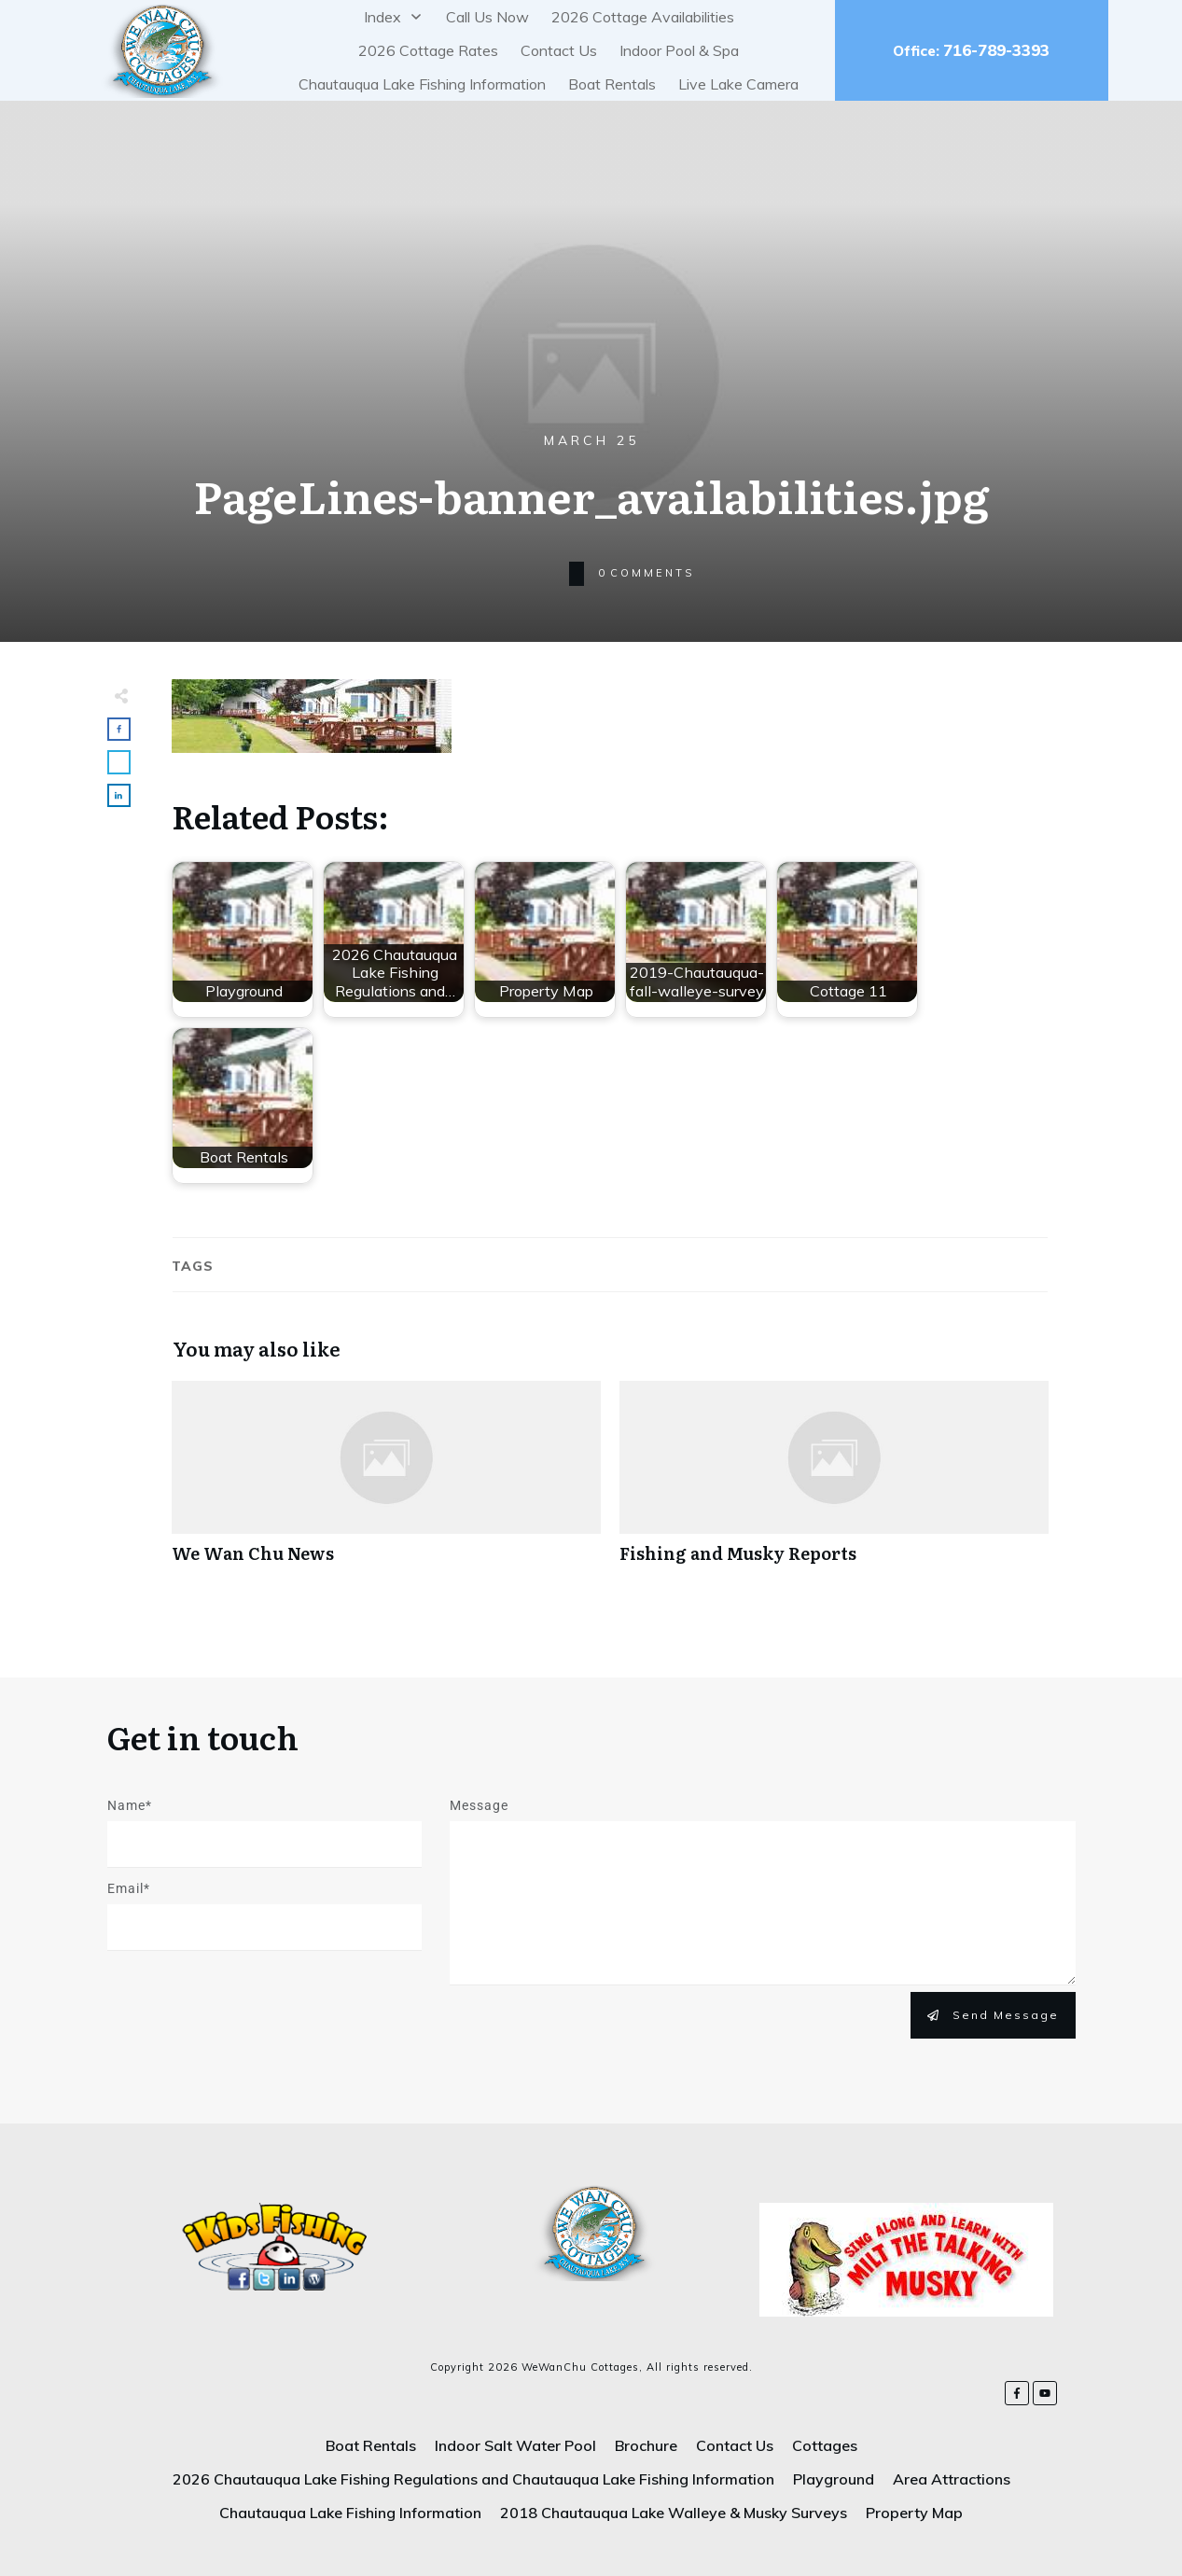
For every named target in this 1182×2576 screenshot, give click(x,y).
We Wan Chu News (386, 1482)
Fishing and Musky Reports (834, 1482)
